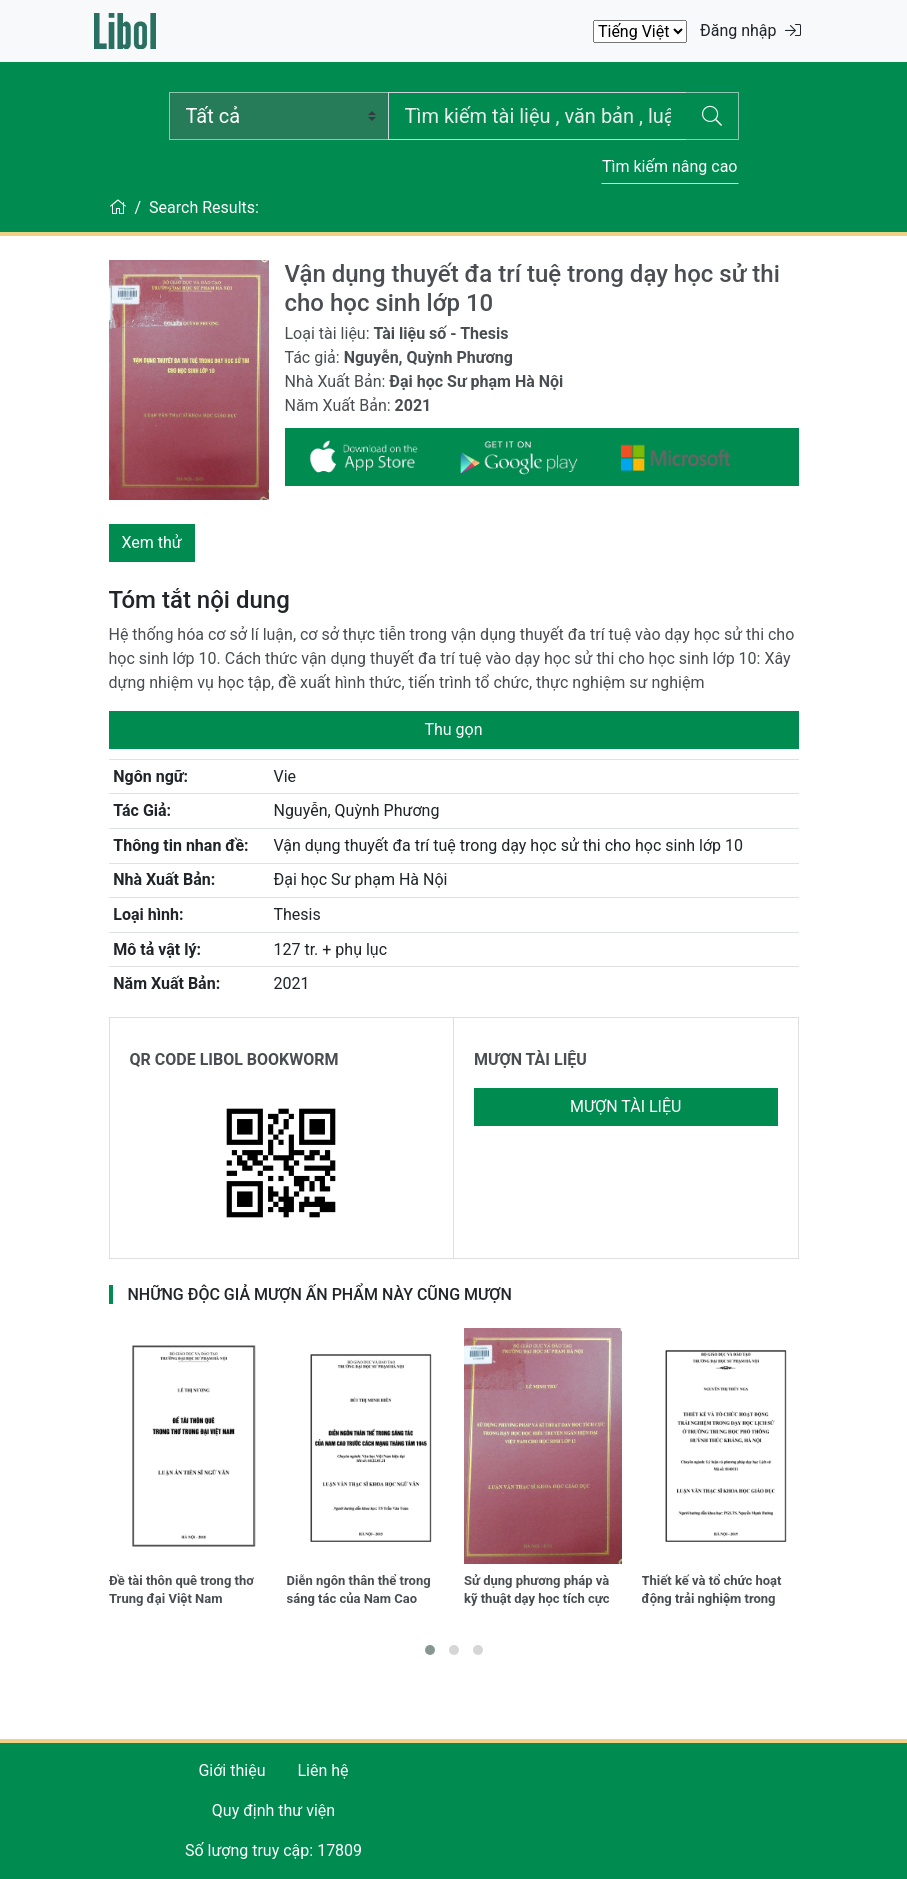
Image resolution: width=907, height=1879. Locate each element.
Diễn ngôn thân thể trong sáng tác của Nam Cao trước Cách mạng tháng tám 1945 (359, 1591)
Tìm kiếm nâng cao (670, 166)
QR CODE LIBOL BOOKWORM (234, 1059)
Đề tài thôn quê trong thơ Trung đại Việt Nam (181, 1589)
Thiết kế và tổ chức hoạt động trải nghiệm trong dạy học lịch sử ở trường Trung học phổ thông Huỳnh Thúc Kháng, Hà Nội (720, 1591)
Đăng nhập (750, 30)
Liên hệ (322, 1770)
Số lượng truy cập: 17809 (273, 1850)
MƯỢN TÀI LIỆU (530, 1059)
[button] (430, 1650)
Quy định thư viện (273, 1810)
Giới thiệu (231, 1770)
